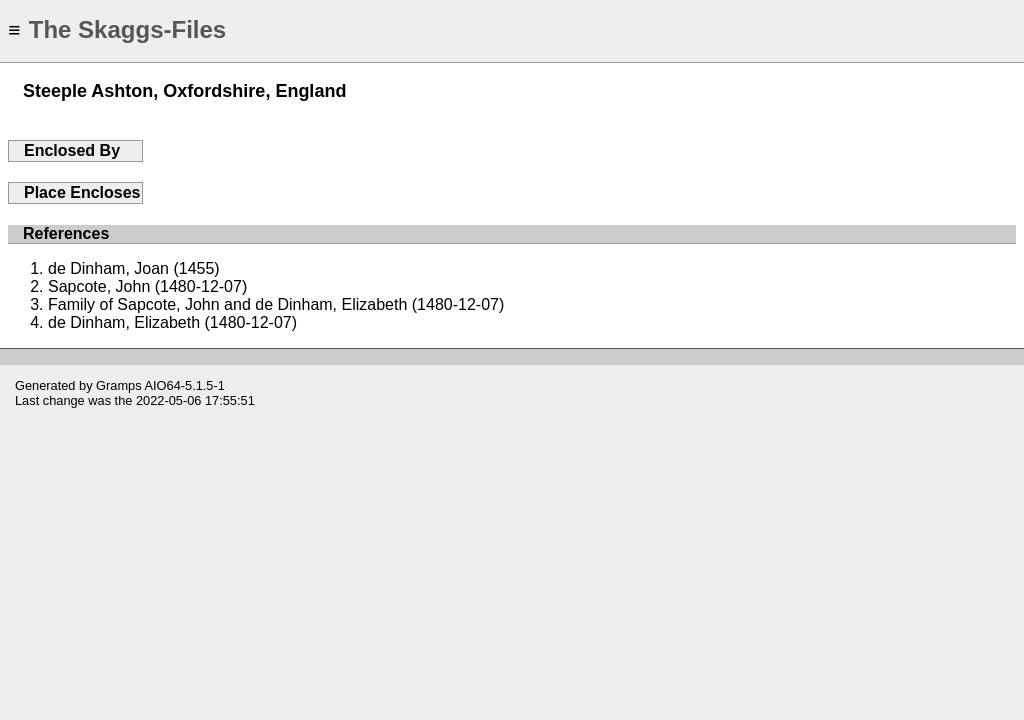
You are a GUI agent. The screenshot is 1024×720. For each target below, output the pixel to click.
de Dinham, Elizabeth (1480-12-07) (172, 322)
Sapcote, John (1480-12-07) (147, 286)
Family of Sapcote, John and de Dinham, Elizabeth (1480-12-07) (276, 304)
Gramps (119, 385)
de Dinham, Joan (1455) (134, 268)
